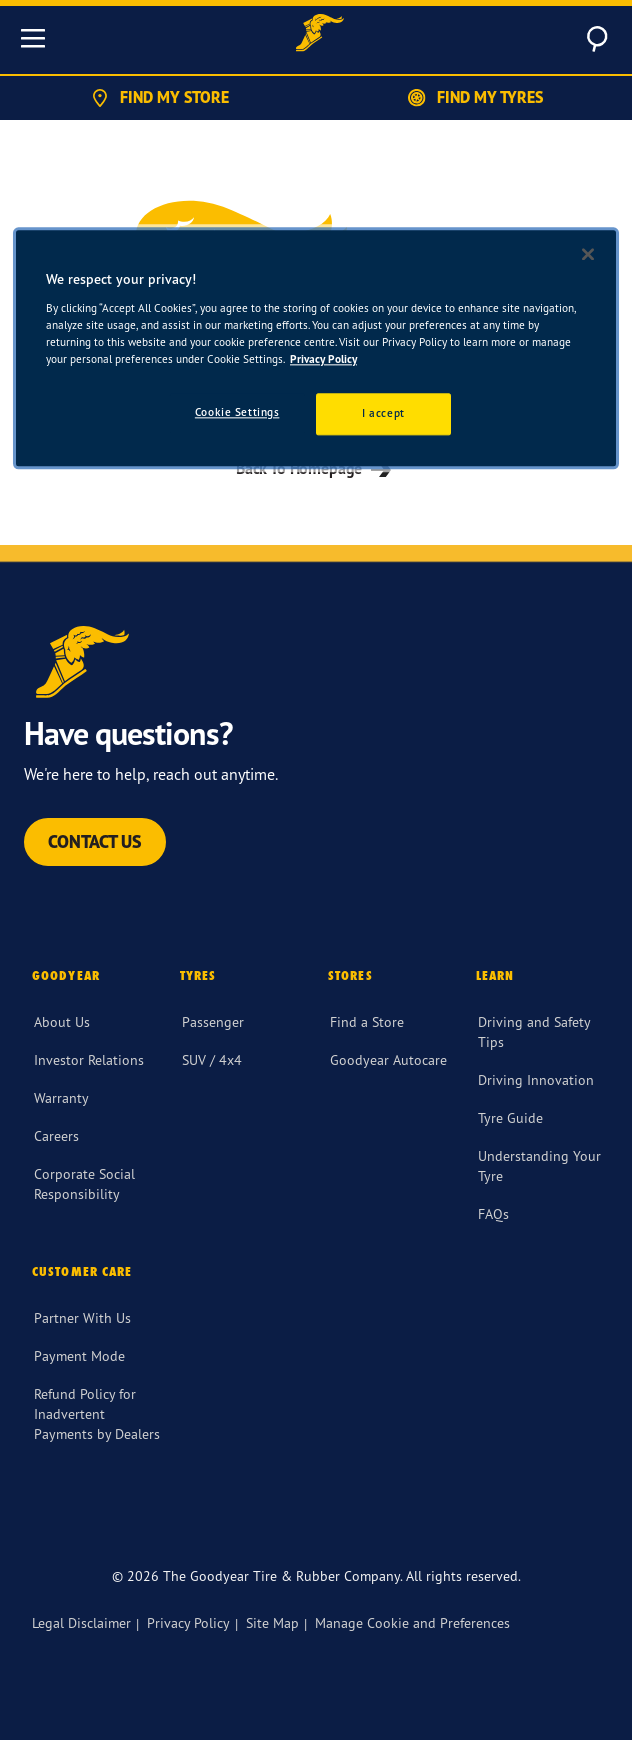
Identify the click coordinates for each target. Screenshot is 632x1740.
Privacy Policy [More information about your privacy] (323, 359)
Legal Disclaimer (81, 1622)
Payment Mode (79, 1355)
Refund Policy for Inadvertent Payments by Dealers (97, 1413)
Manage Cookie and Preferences (412, 1622)
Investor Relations (89, 1059)
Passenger (213, 1021)
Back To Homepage (316, 468)
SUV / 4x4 (212, 1059)
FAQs (493, 1213)
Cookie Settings (237, 412)
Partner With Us (82, 1317)
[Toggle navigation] (33, 38)
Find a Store (367, 1021)
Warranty (61, 1097)
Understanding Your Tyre (539, 1165)
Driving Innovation (536, 1079)
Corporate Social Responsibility (84, 1183)
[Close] (588, 254)
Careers (56, 1135)
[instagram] (136, 1521)
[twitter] (88, 1521)
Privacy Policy (188, 1622)
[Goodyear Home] (320, 35)
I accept (383, 413)
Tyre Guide (510, 1117)
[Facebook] (40, 1521)
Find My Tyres (474, 98)
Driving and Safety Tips (534, 1031)
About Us (62, 1021)
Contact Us (95, 841)
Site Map (272, 1622)
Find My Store (158, 98)
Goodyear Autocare (388, 1059)
